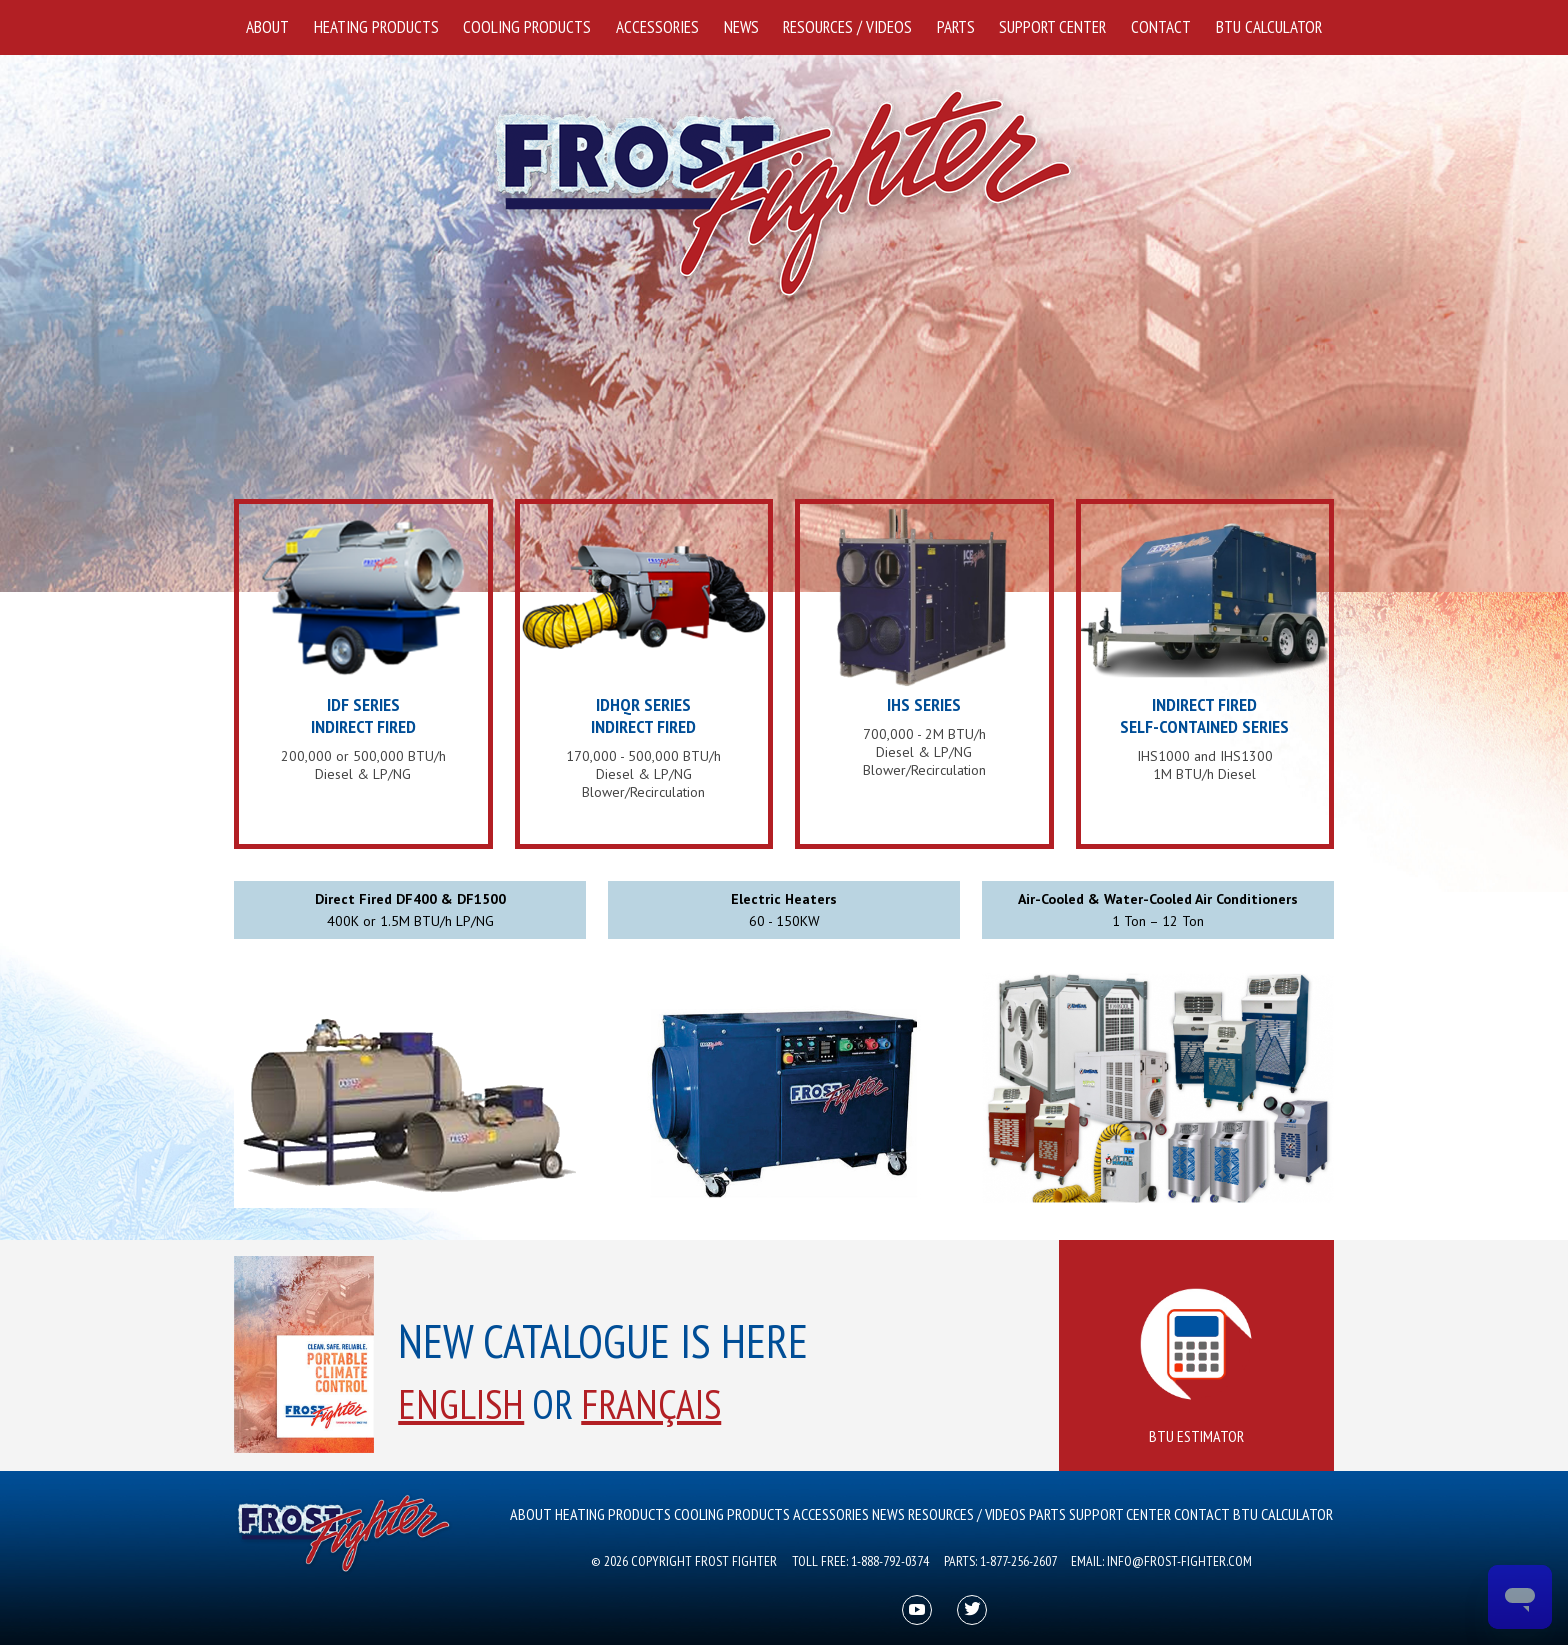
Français (651, 1404)
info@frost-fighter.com (1179, 1561)
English (461, 1404)
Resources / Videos (847, 27)
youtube (917, 1611)
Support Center (1052, 27)
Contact (1161, 27)
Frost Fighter (784, 195)
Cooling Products (527, 27)
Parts (956, 27)
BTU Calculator (1269, 27)
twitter (972, 1611)
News (741, 27)
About (267, 27)
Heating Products (376, 27)
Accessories (657, 27)
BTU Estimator (1197, 1367)
